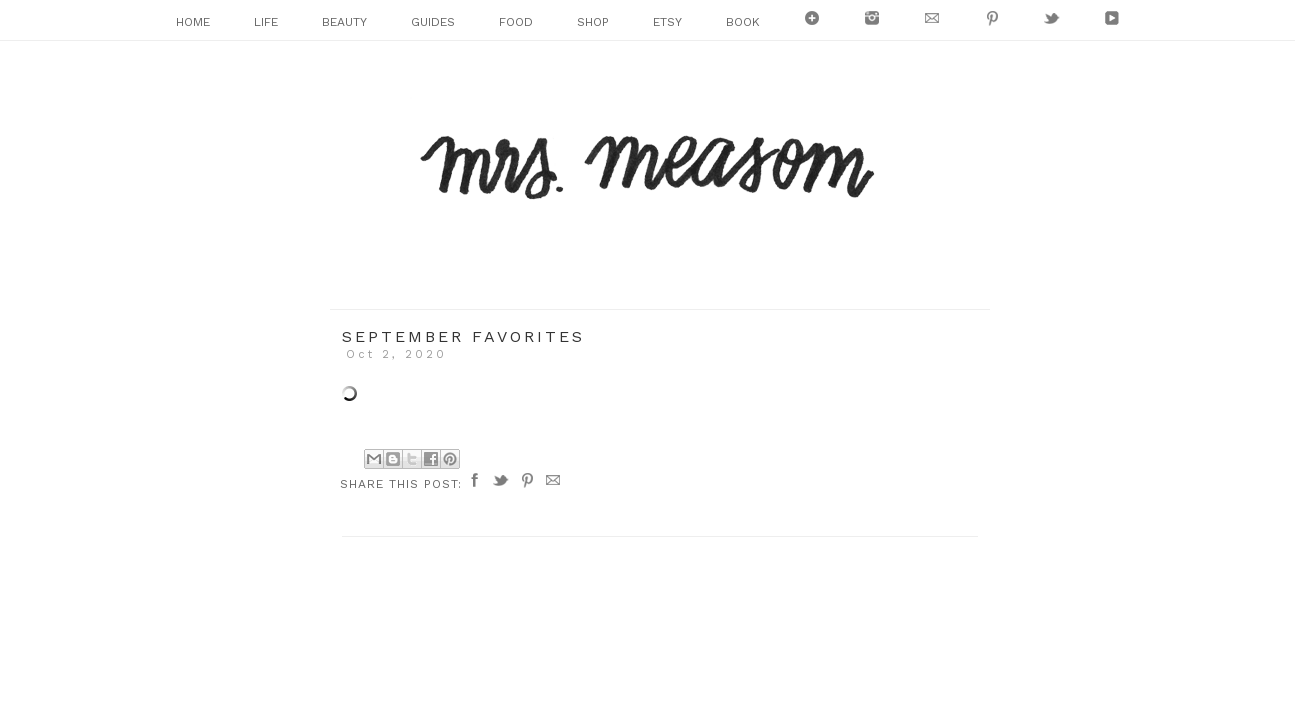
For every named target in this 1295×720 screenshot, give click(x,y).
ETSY (667, 22)
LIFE (266, 22)
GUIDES (433, 22)
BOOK (743, 22)
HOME (193, 22)
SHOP (593, 22)
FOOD (516, 22)
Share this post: (401, 484)
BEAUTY (344, 22)
